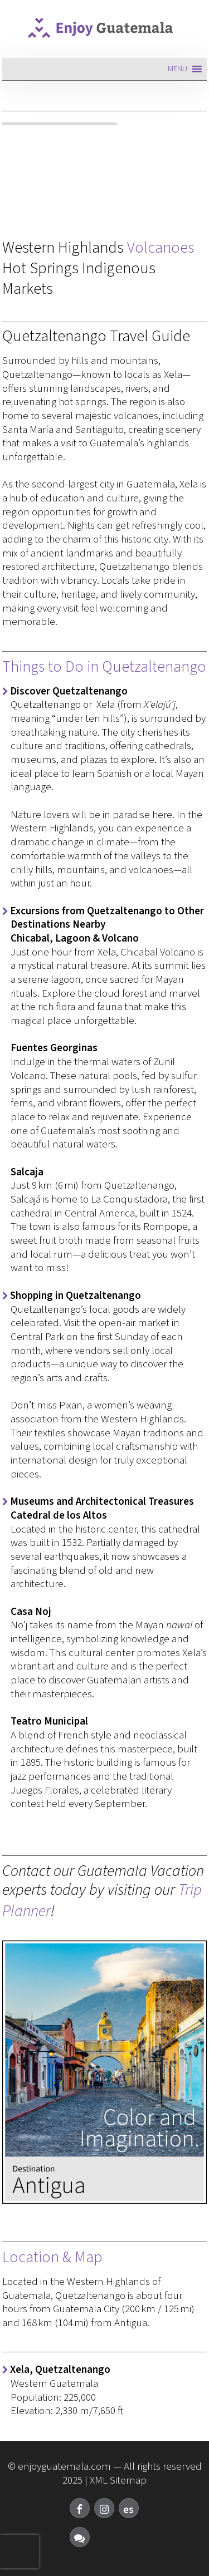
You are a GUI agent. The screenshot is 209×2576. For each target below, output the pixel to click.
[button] (177, 69)
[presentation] (19, 2551)
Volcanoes (160, 248)
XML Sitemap (118, 2480)
